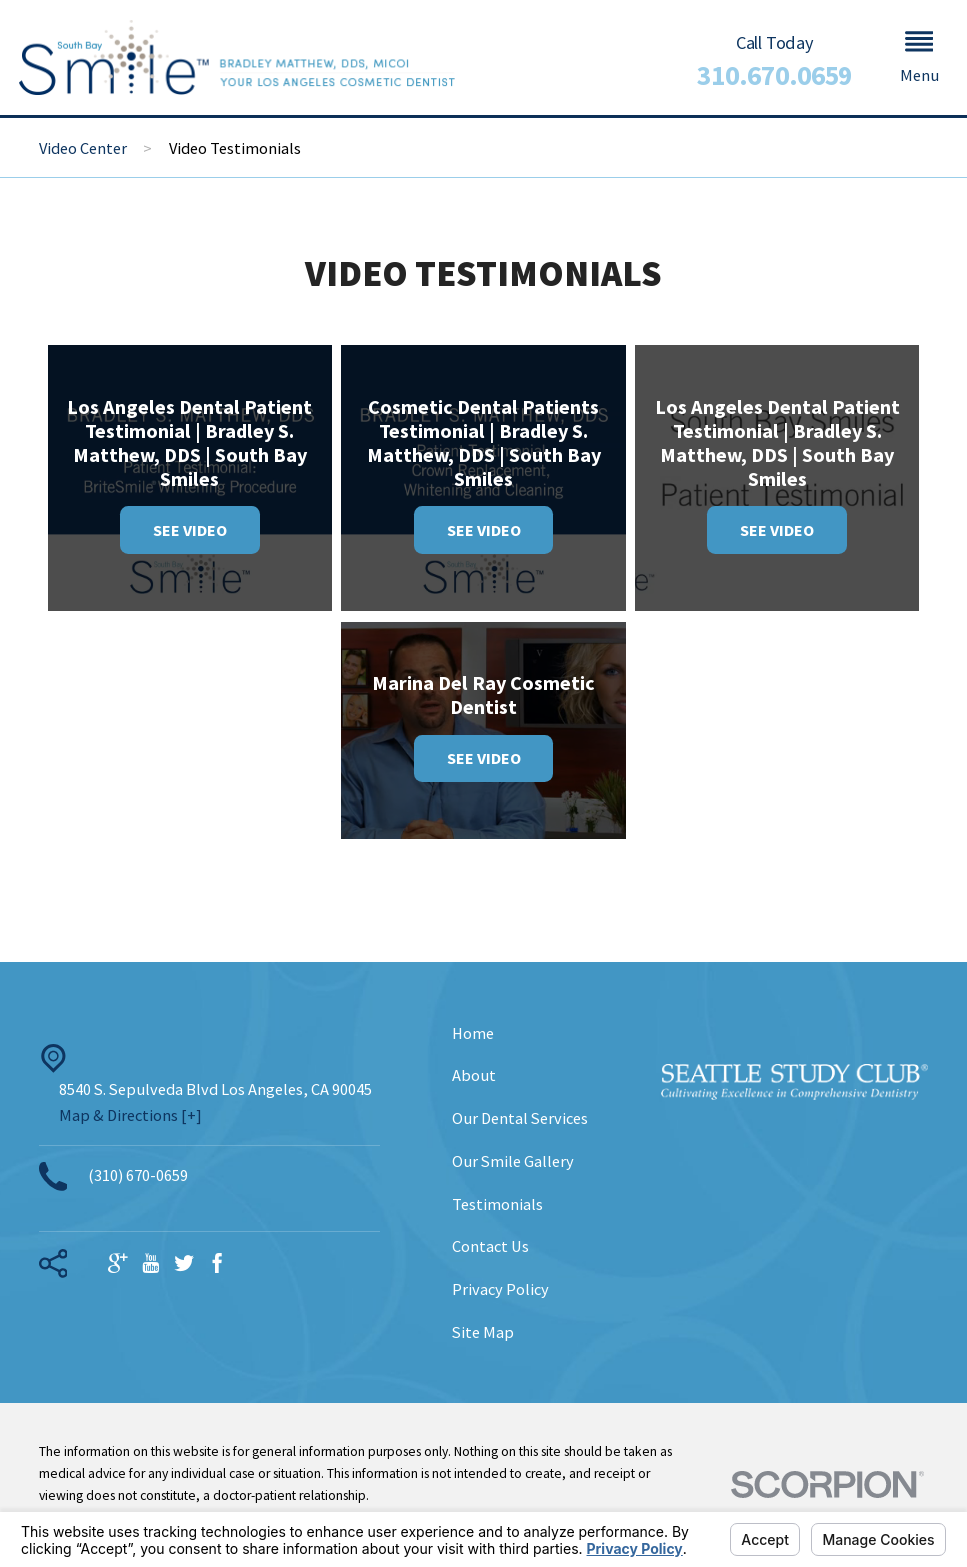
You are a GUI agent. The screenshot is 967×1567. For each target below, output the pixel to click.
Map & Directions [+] (130, 1115)
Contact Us (490, 1246)
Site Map (483, 1332)
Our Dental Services (520, 1118)
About (474, 1075)
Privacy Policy (500, 1289)
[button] (919, 57)
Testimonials (497, 1204)
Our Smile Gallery (513, 1161)
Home (473, 1033)
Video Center (83, 148)
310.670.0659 (774, 75)
